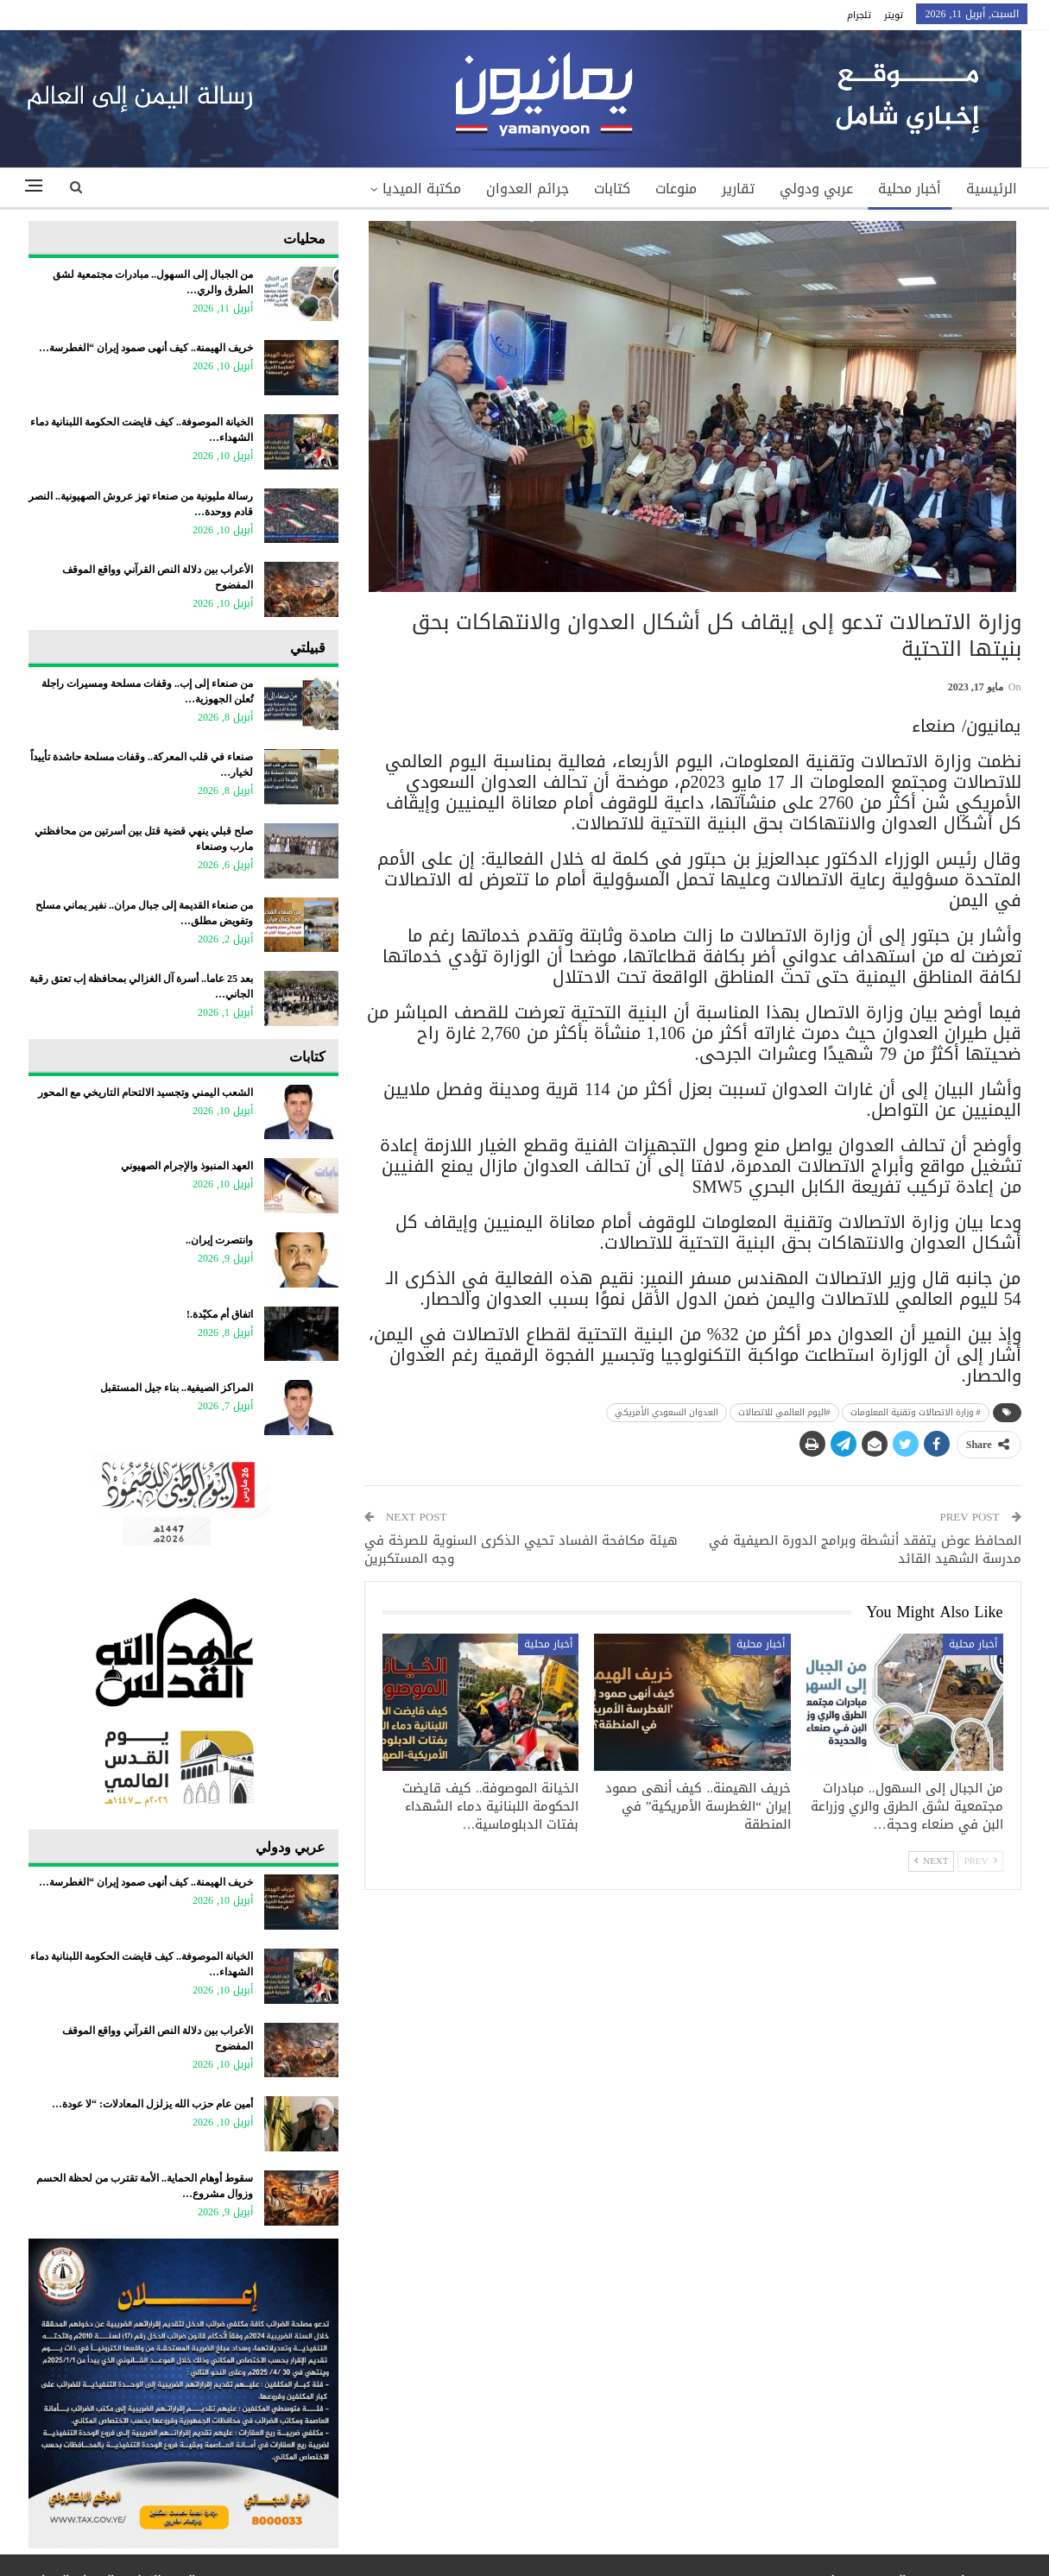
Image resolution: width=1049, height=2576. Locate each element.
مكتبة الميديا (421, 188)
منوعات (676, 188)
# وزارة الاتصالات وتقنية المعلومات (915, 1412)
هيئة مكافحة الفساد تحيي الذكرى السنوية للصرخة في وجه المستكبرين (521, 1549)
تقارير (738, 188)
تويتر (893, 15)
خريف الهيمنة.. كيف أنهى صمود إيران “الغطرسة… (146, 348)
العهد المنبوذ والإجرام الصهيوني (187, 1166)
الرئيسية (991, 188)
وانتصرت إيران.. (219, 1240)
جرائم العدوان (527, 188)
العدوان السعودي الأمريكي (666, 1412)
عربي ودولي (816, 188)
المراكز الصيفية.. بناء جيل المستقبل (176, 1388)
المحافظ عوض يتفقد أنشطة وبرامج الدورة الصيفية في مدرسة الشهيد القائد (865, 1549)
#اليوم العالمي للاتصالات (784, 1412)
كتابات (612, 188)
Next (931, 1861)
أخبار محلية (909, 188)
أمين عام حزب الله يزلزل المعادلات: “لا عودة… (152, 2104)
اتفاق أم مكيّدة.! (219, 1314)
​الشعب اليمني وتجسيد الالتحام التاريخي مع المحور (145, 1092)
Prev (980, 1861)
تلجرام (859, 15)
